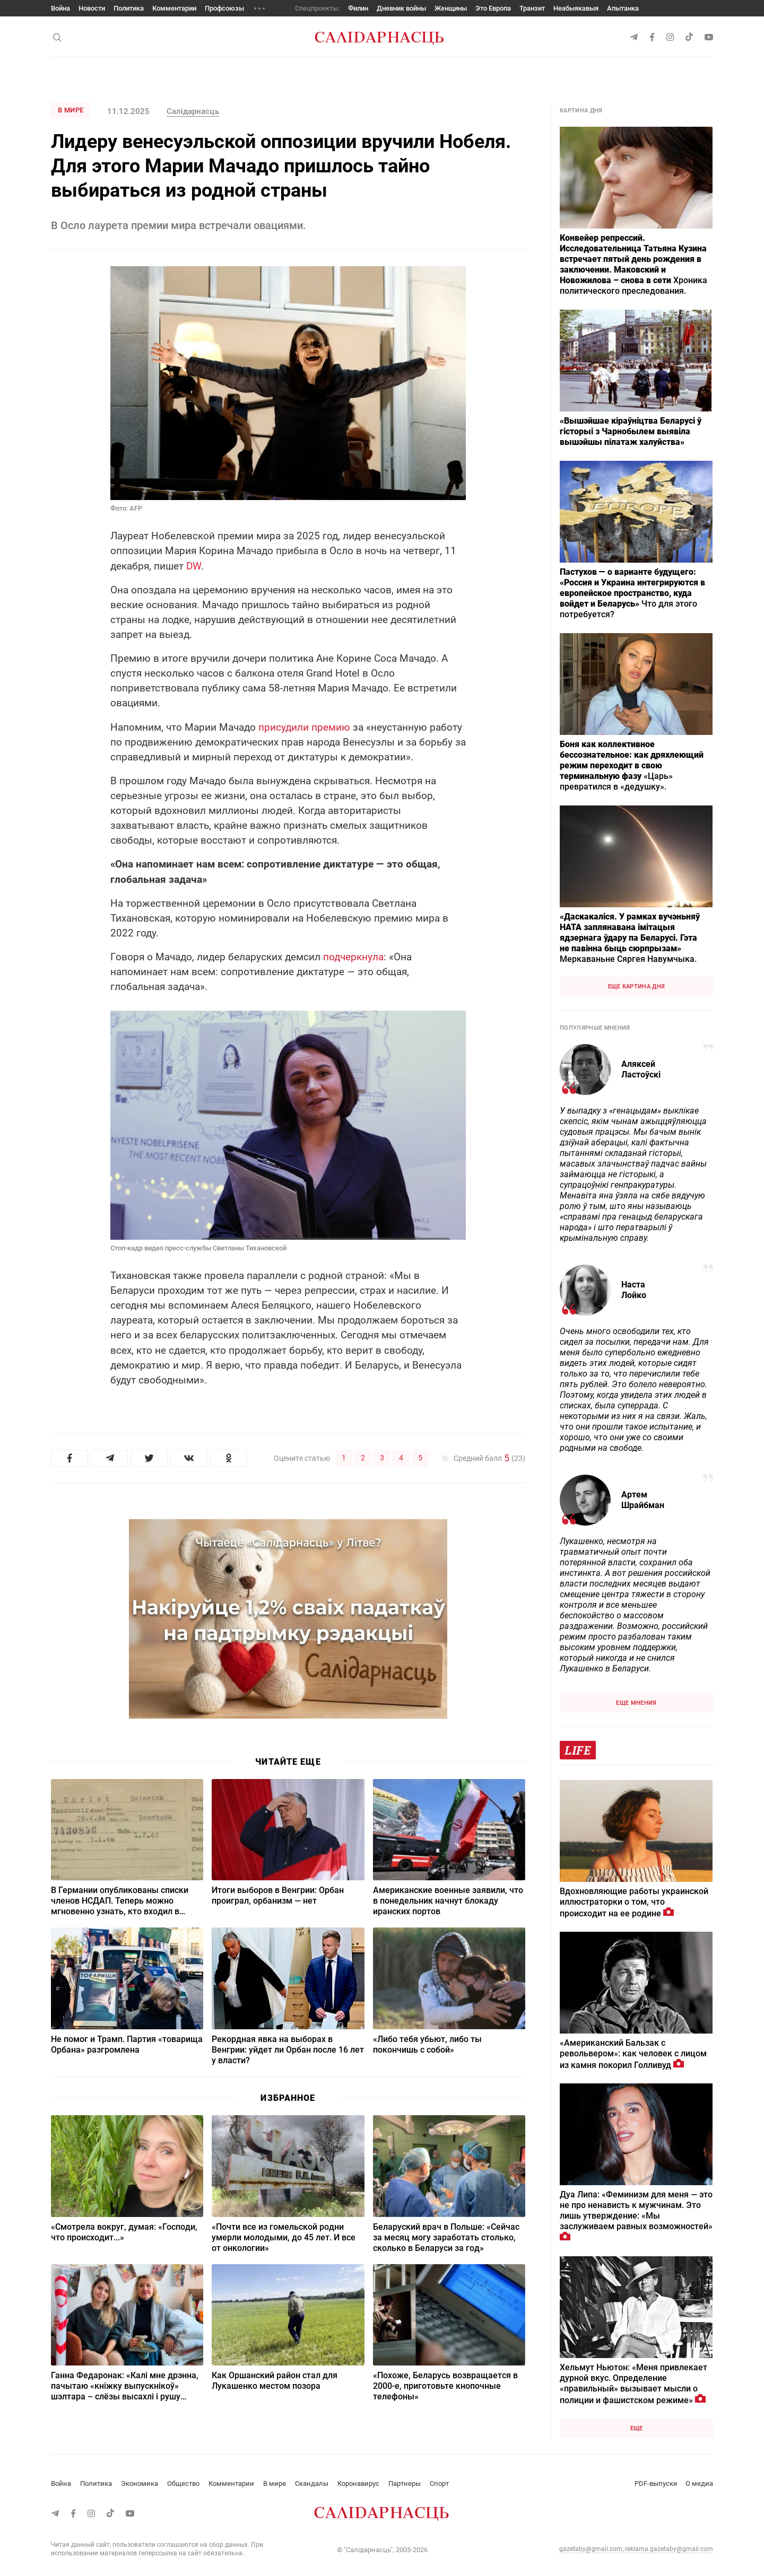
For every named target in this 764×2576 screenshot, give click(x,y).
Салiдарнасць (193, 111)
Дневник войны (401, 8)
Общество (183, 2483)
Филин (358, 8)
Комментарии (174, 8)
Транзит (532, 8)
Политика (129, 8)
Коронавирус (358, 2483)
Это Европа (493, 8)
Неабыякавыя (575, 8)
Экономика (139, 2483)
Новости (92, 8)
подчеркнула (353, 957)
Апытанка (623, 8)
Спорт (439, 2483)
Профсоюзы (224, 8)
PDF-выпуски (656, 2483)
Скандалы (311, 2483)
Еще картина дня (636, 986)
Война (60, 8)
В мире (70, 110)
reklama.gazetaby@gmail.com (669, 2549)
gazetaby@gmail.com (590, 2549)
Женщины (451, 8)
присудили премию (304, 727)
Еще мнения (636, 1702)
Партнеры (404, 2483)
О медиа (699, 2483)
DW (193, 566)
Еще (636, 2428)
